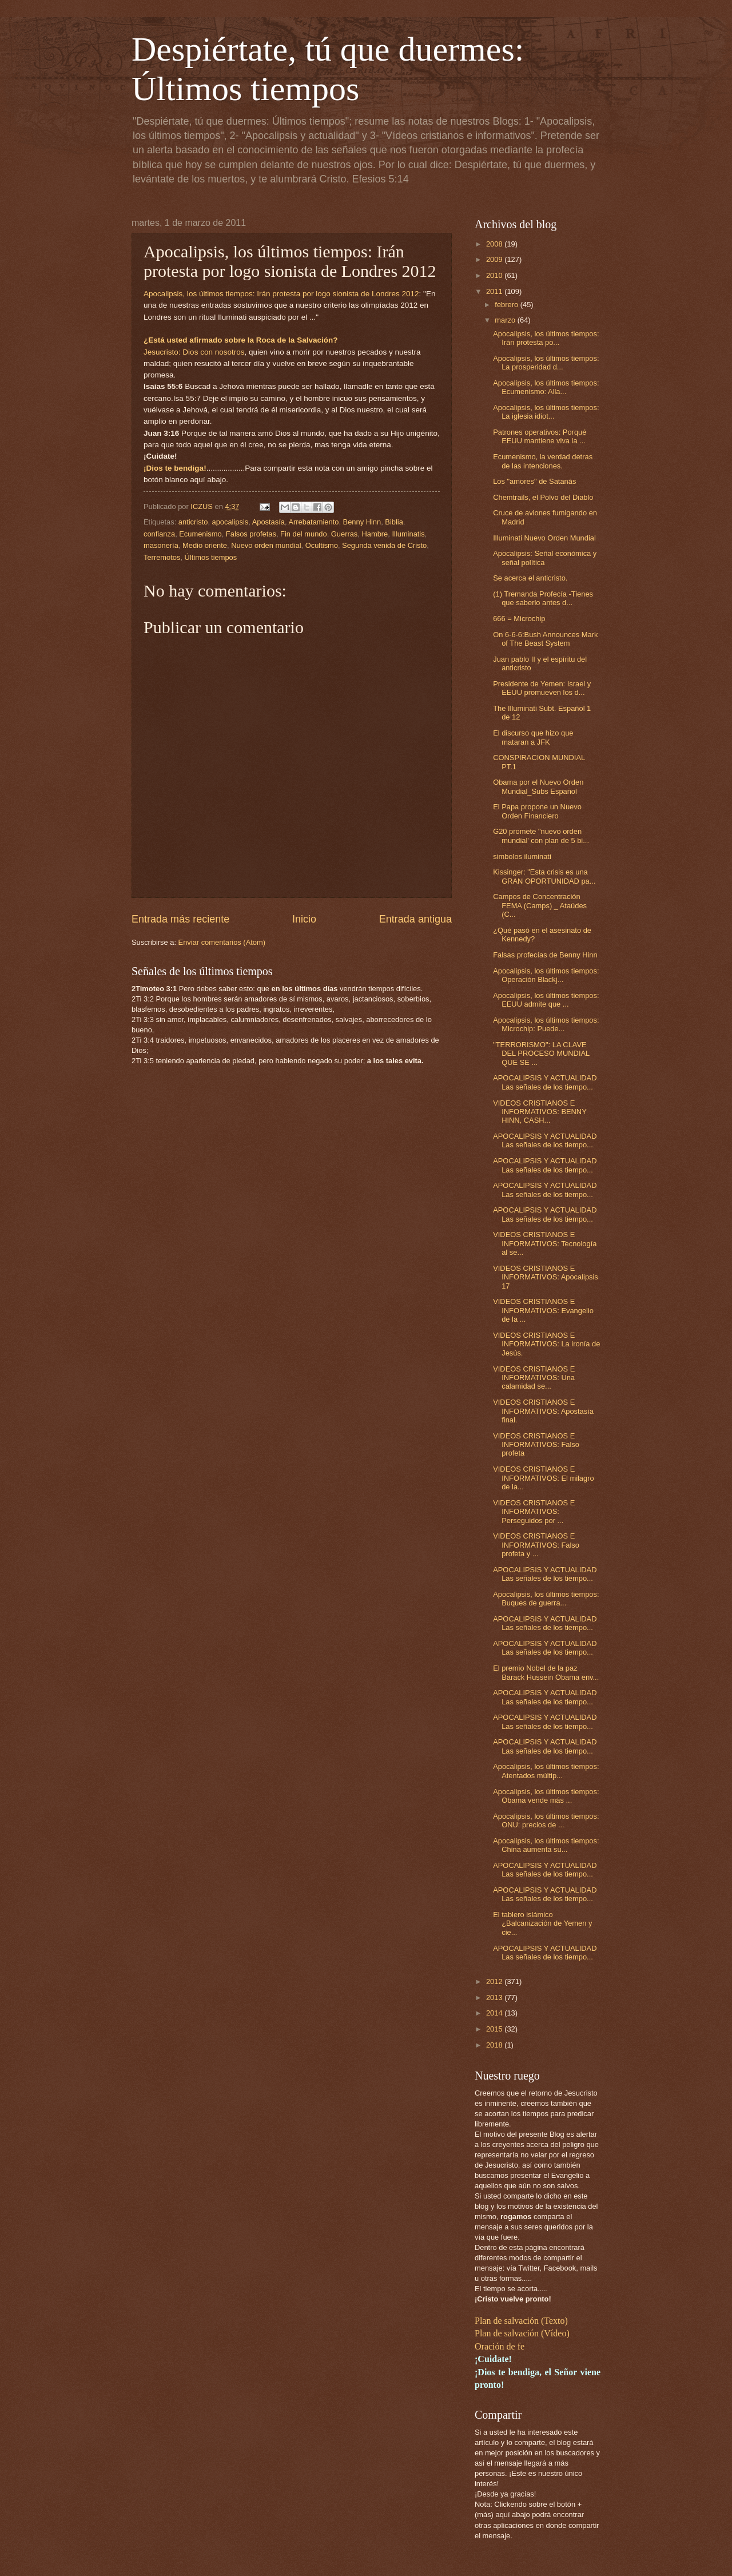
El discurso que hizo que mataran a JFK (533, 737)
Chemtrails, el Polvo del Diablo (543, 497)
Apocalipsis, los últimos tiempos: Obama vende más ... (546, 1795)
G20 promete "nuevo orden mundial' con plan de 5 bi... (541, 835)
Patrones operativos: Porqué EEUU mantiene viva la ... (539, 436)
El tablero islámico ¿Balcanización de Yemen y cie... (542, 1923)
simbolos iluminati (522, 856)
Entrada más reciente (180, 919)
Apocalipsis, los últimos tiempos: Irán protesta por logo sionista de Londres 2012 (281, 293)
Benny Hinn (362, 522)
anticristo (193, 522)
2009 (495, 259)
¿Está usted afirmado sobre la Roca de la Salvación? (241, 340)
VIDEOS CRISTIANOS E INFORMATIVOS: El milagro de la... (543, 1478)
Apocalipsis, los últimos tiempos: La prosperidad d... (546, 362)
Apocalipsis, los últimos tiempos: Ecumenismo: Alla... (546, 387)
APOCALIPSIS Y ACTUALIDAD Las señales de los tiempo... (544, 1082)
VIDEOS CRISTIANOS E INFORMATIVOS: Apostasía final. (543, 1411)
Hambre (374, 534)
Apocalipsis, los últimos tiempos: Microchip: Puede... (546, 1024)
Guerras (344, 534)
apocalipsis (230, 522)
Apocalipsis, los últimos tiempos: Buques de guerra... (546, 1598)
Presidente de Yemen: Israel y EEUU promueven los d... (542, 688)
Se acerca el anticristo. (530, 578)
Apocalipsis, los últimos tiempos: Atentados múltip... (546, 1770)
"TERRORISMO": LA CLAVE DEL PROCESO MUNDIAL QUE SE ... (541, 1053)
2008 (495, 244)
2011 (495, 291)
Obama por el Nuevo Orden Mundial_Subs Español (538, 786)
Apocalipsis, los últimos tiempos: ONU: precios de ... (546, 1820)
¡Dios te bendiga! (175, 468)
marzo (506, 320)
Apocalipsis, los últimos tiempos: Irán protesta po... (546, 338)
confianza (159, 534)
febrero (507, 304)
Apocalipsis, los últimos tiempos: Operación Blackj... (546, 975)
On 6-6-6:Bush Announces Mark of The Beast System (545, 638)
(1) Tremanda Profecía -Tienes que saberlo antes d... (543, 598)
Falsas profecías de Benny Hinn (545, 955)
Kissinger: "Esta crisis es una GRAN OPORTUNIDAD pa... (544, 876)
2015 (495, 2029)
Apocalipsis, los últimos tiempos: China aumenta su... (546, 1845)
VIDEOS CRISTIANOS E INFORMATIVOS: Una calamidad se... (534, 1378)
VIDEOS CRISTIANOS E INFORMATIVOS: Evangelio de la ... (543, 1310)
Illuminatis (408, 534)
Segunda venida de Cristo (384, 545)
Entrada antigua (415, 919)
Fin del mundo (303, 534)
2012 (495, 1981)
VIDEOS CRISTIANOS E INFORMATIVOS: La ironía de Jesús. (546, 1344)
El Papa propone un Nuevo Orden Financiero (537, 811)
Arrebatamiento (313, 522)
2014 (495, 2013)
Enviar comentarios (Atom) (221, 942)
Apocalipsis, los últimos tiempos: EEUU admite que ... (546, 999)
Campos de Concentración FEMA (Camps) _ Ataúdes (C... (540, 905)
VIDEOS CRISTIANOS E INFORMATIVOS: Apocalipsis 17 (545, 1277)
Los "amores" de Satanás (534, 481)
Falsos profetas (251, 534)
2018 (495, 2045)
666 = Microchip (519, 618)
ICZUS (202, 506)
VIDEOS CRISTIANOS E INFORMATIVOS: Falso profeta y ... (536, 1545)
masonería (161, 545)
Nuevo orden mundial (266, 545)
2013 (495, 1997)
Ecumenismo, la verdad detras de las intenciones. (542, 461)
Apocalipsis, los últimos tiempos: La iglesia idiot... (546, 411)
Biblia (394, 522)
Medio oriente (204, 545)
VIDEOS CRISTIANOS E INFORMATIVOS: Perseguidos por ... (534, 1511)
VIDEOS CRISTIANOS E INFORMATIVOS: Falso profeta (536, 1445)
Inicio (304, 919)
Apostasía (268, 522)
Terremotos (162, 557)
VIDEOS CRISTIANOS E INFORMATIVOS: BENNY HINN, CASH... (539, 1112)
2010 (495, 275)
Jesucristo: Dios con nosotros (194, 352)
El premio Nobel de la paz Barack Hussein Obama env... (546, 1672)
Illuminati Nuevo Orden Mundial (544, 538)
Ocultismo (321, 545)
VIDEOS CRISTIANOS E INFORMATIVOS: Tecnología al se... (544, 1243)
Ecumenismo (200, 534)
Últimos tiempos (211, 557)
